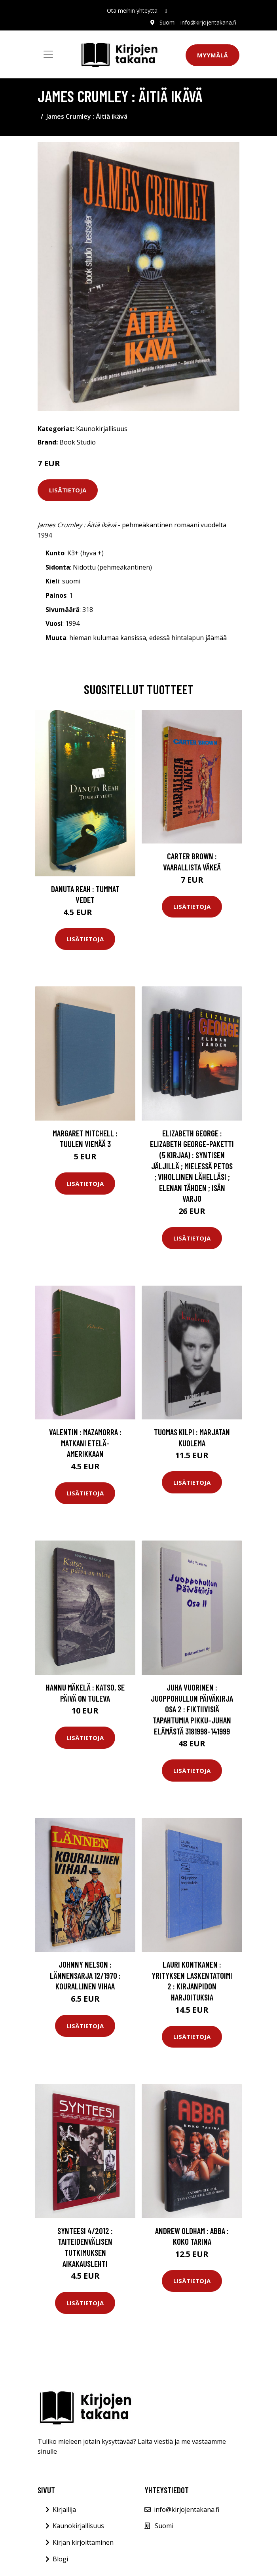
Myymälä (212, 55)
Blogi (60, 2559)
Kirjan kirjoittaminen (83, 2542)
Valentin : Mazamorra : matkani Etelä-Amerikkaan (85, 1443)
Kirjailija (64, 2509)
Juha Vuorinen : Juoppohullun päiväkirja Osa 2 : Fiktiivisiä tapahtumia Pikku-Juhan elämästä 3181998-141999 (192, 1709)
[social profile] (166, 10)
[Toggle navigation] (48, 54)
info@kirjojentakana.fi (208, 22)
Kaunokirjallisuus (101, 428)
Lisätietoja (67, 490)
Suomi (167, 22)
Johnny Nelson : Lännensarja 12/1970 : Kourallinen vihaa (85, 1975)
